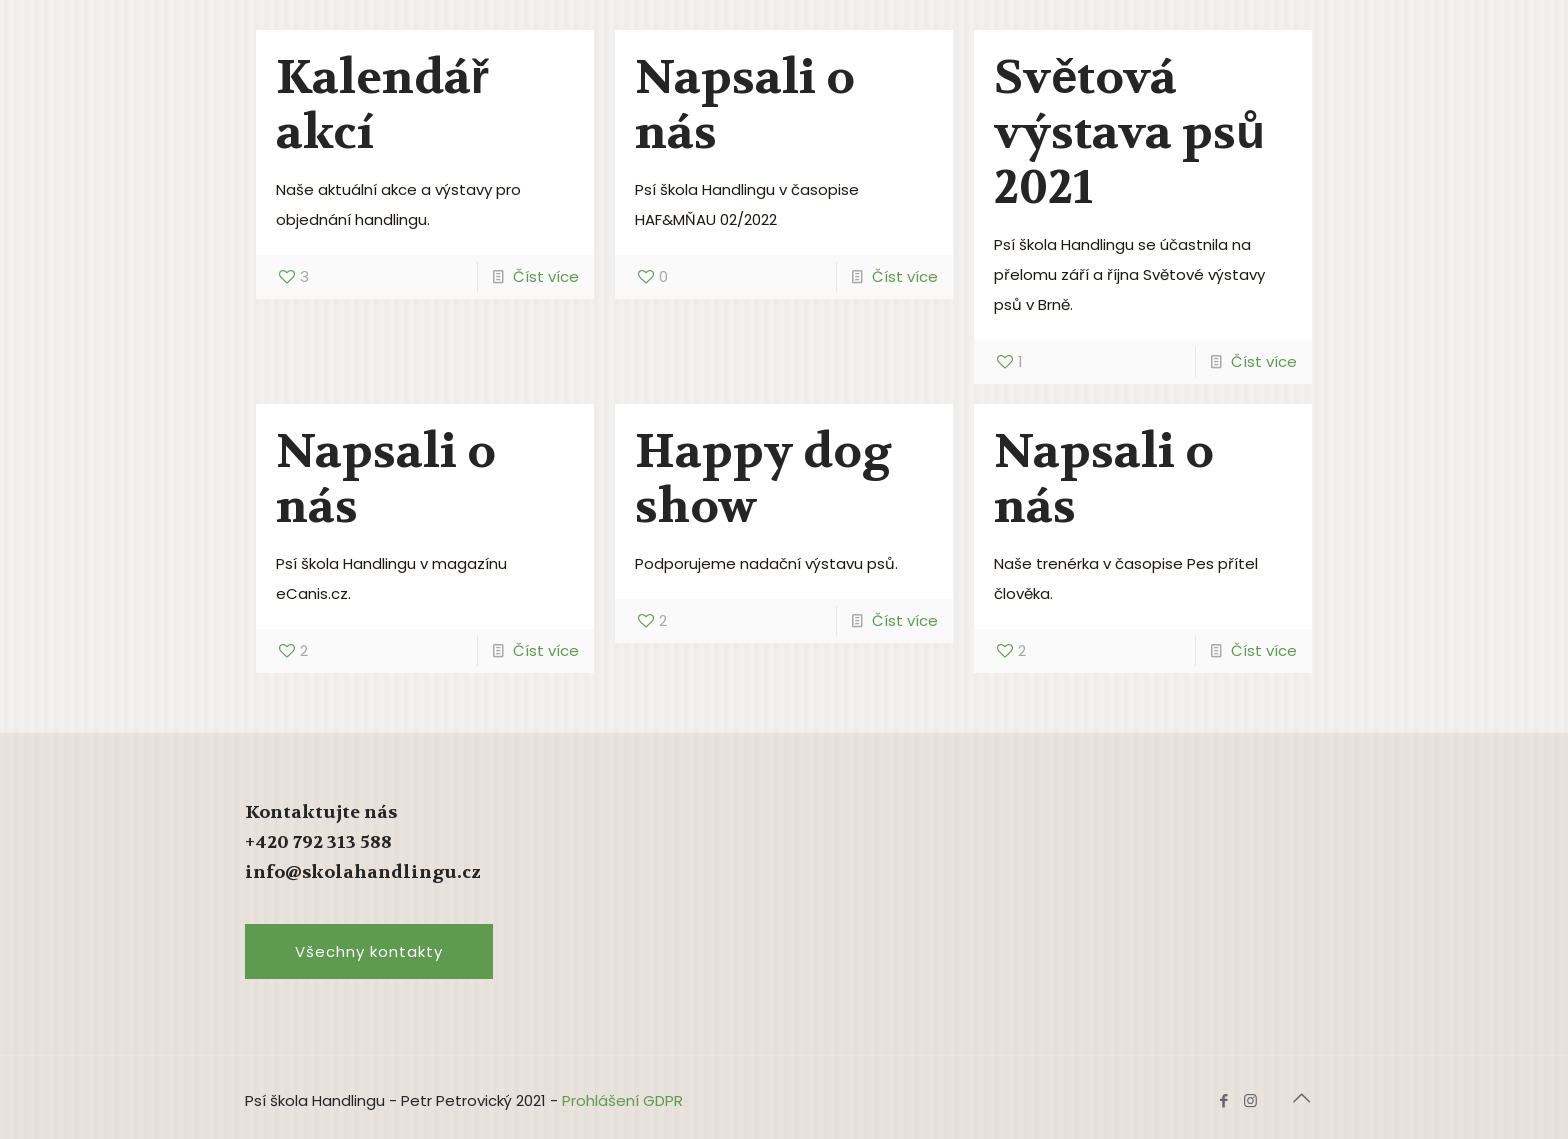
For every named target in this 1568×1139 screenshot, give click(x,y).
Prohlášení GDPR (622, 1100)
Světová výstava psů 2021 (1129, 132)
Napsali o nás (745, 105)
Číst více (546, 276)
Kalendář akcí (382, 105)
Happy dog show (763, 479)
